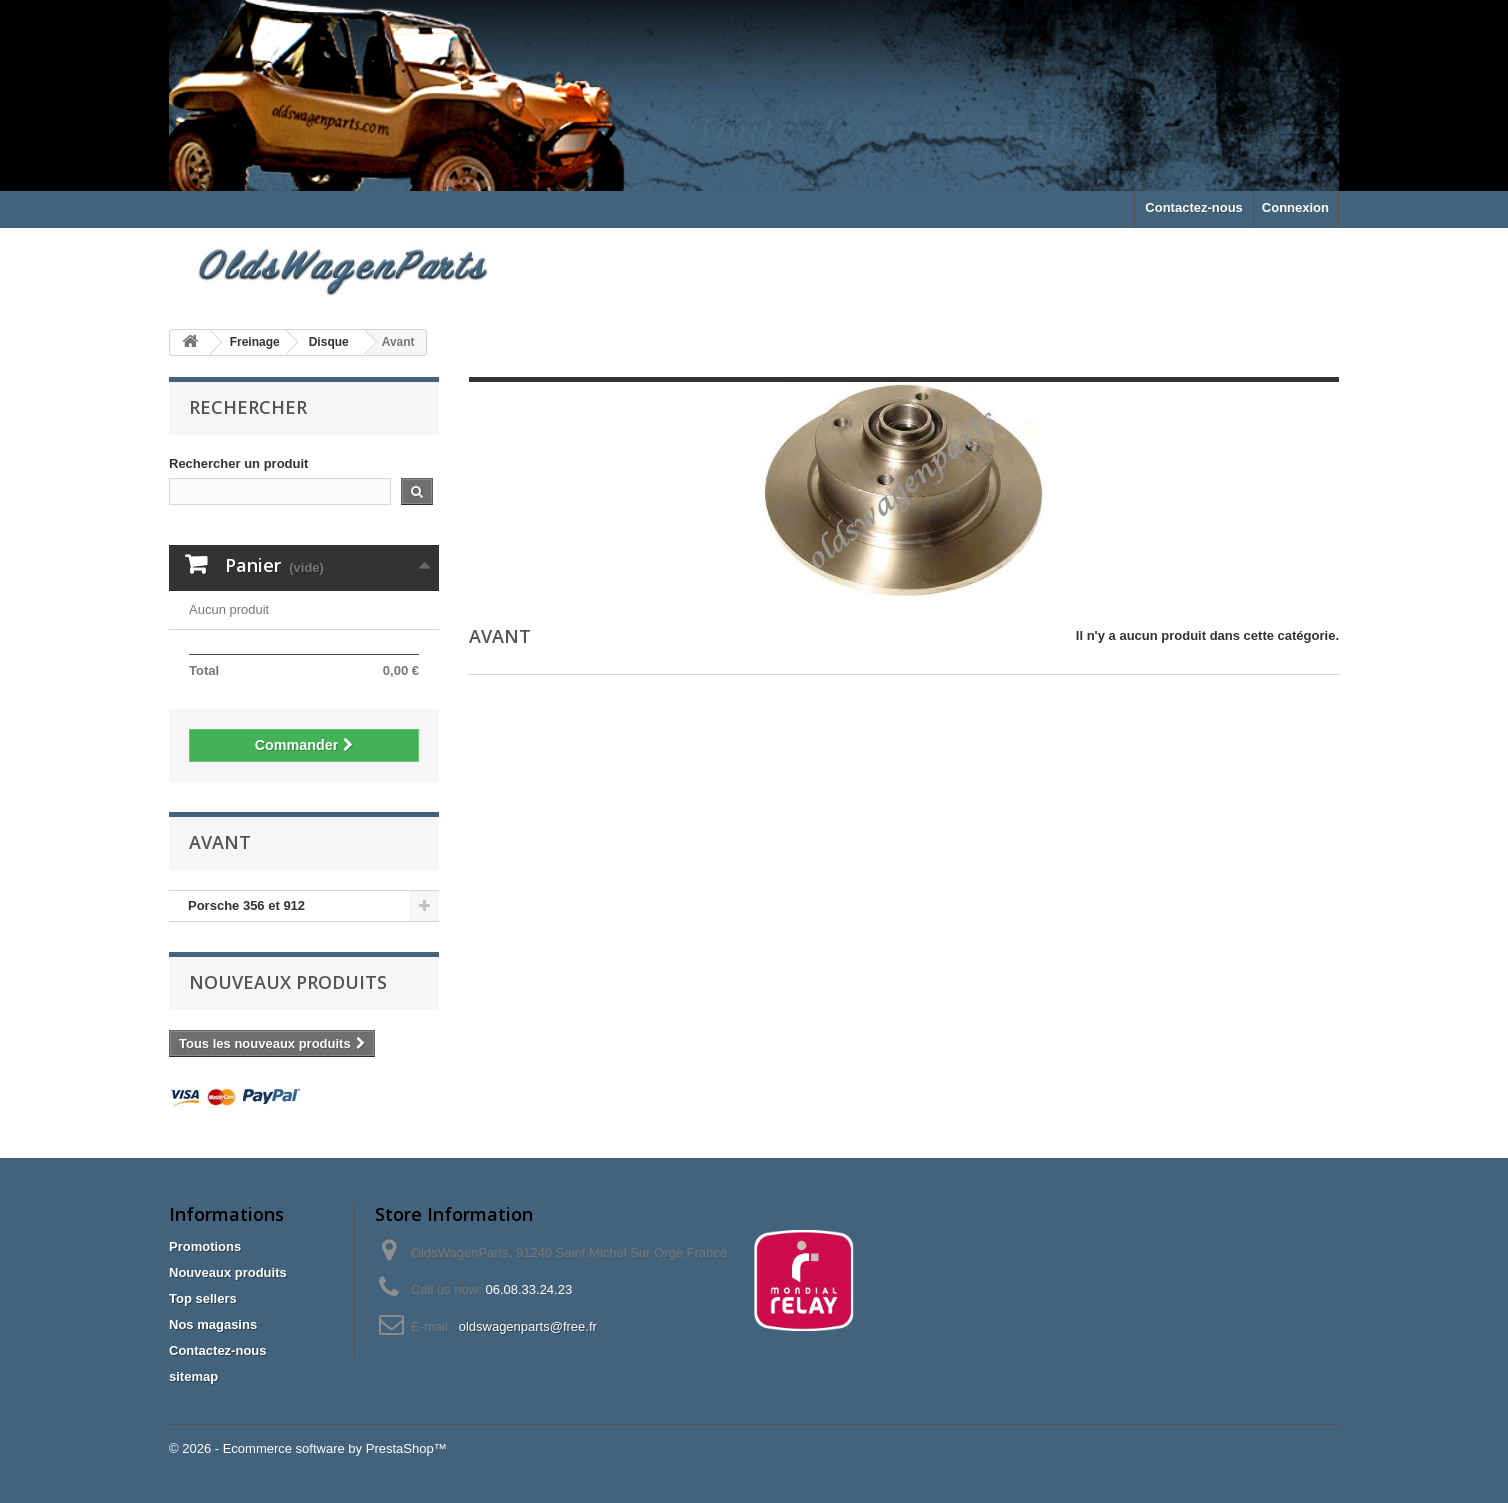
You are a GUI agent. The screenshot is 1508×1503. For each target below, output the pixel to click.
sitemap (193, 1376)
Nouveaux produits (288, 982)
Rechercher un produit (238, 463)
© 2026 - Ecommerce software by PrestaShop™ (308, 1448)
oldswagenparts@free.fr (528, 1326)
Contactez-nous (1194, 207)
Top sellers (203, 1298)
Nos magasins (213, 1324)
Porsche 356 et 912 (246, 905)
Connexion (1295, 207)
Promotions (205, 1246)
